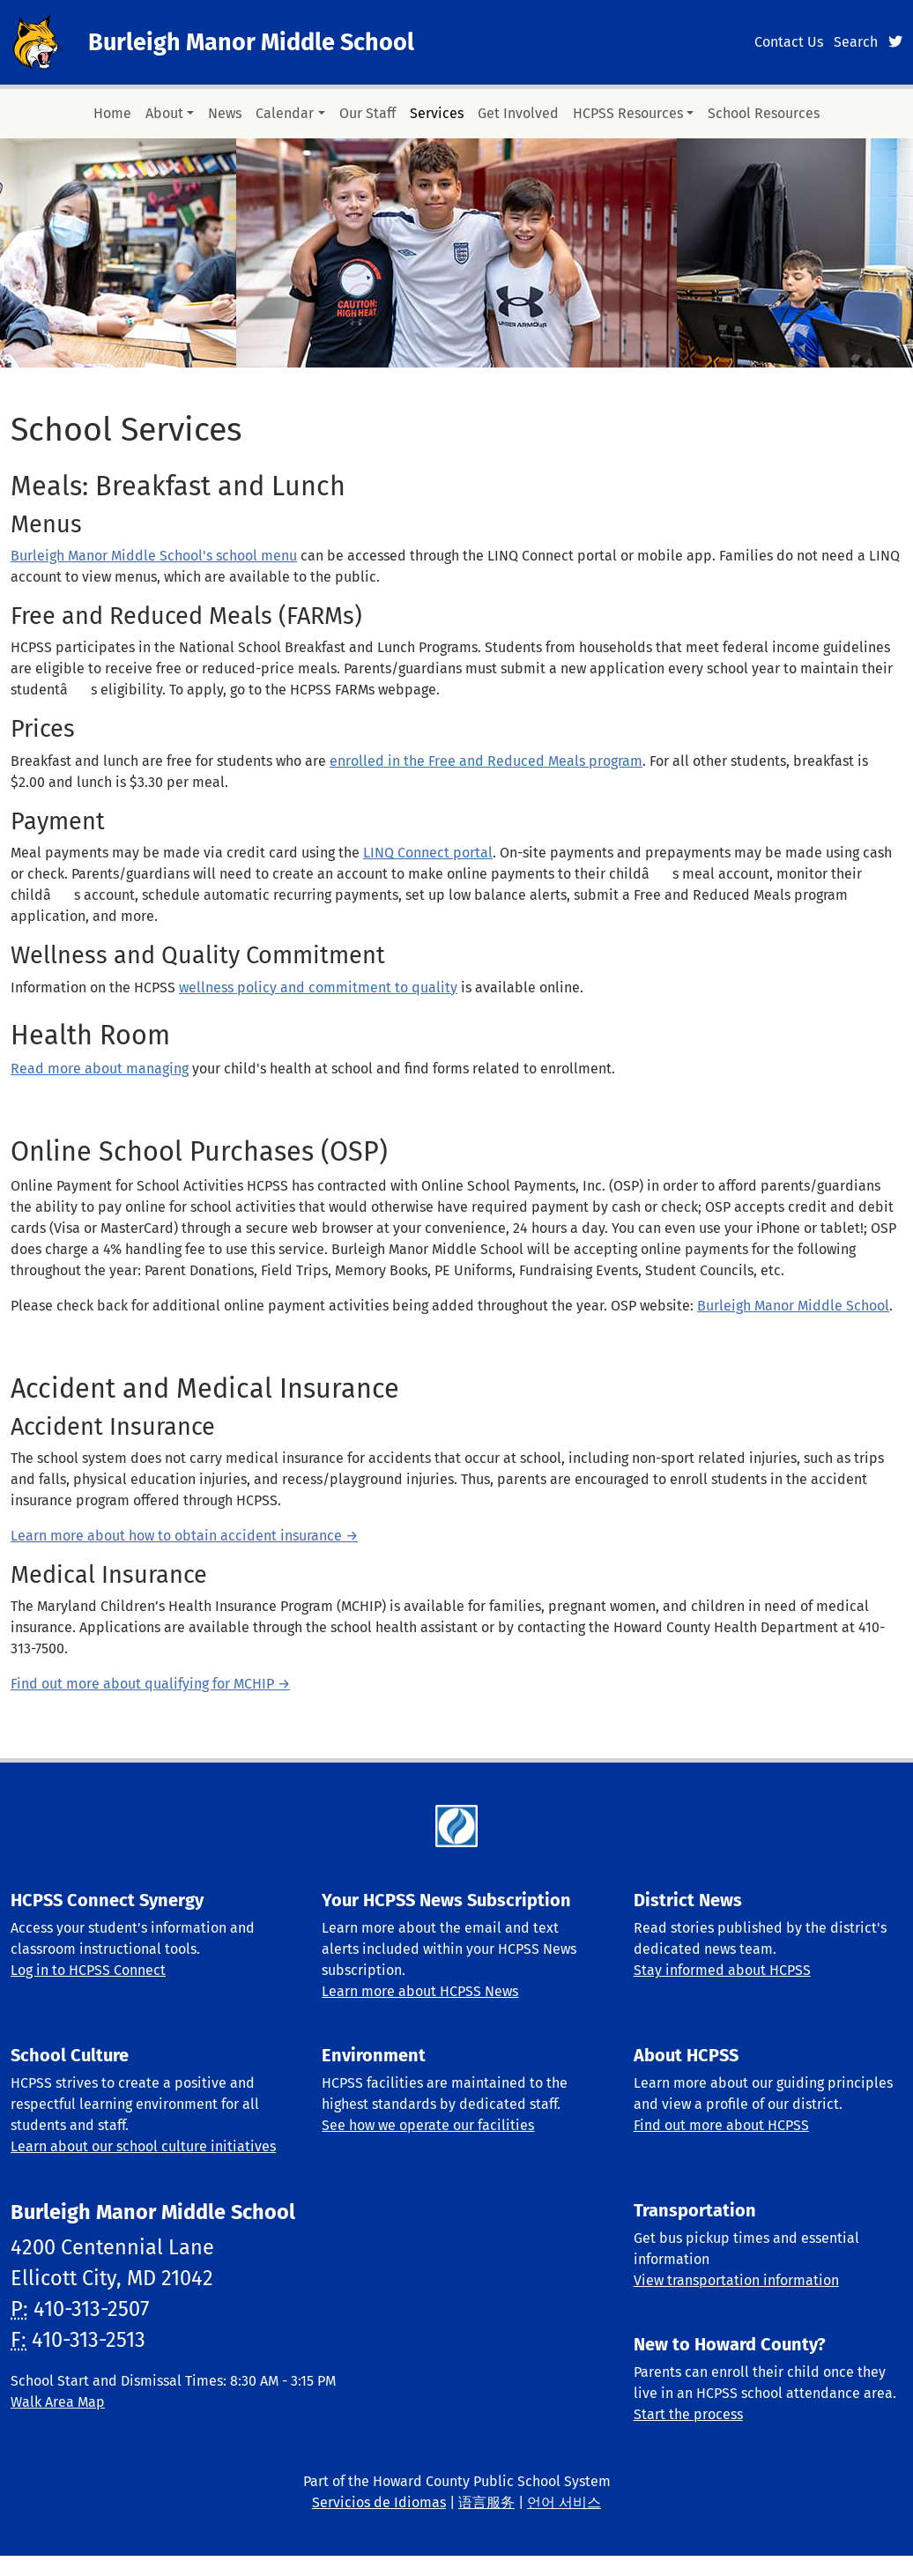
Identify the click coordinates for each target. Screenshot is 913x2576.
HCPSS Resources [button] (628, 113)
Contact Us (788, 41)
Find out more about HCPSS (721, 2125)
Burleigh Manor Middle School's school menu (154, 555)
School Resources (764, 113)
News (224, 113)
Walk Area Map (58, 2402)
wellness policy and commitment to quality (318, 987)
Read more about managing (100, 1068)
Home (112, 113)
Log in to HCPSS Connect (88, 1970)
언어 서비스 (564, 2502)
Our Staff (367, 113)
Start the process (688, 2414)
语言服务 (486, 2502)
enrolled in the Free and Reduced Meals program (486, 761)
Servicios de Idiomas (379, 2502)
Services (437, 113)
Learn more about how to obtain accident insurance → (184, 1535)
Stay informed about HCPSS (722, 1970)
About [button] (164, 113)
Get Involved (518, 113)
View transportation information (736, 2280)
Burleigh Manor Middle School (251, 42)
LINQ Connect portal (428, 852)
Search (856, 41)
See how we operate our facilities (428, 2125)
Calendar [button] (285, 113)
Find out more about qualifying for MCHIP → (150, 1683)
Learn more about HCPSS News (420, 1991)
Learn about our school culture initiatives (143, 2146)
